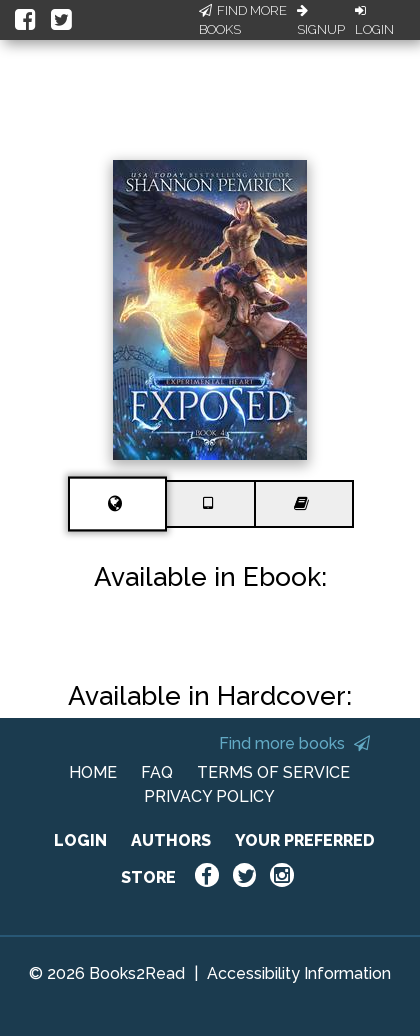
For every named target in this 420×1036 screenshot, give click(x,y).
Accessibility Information (299, 973)
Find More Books (243, 20)
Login (374, 21)
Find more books (294, 743)
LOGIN (80, 840)
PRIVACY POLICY (209, 796)
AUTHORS (171, 840)
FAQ (157, 772)
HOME (93, 772)
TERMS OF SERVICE (273, 772)
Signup (321, 21)
